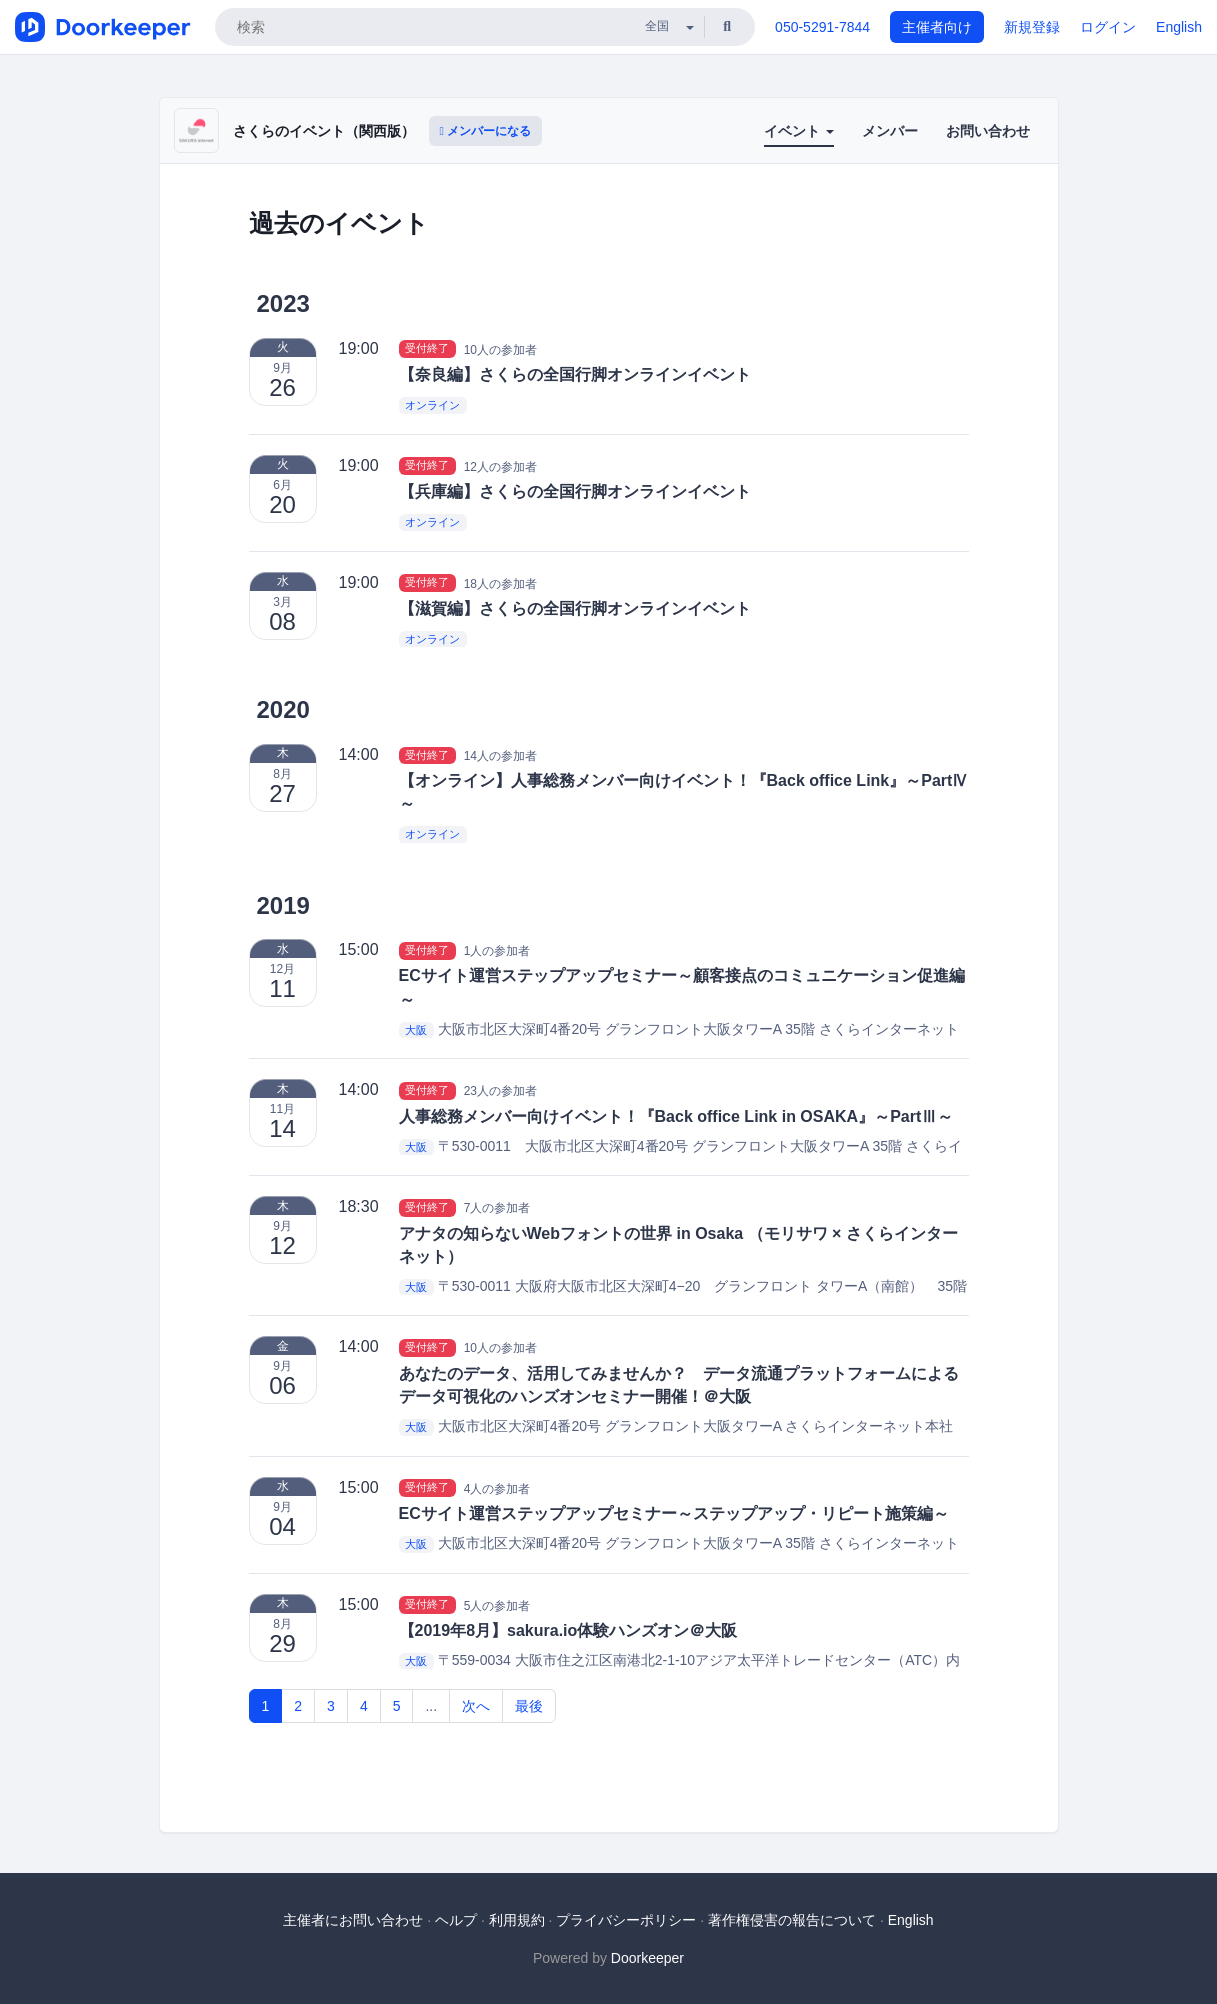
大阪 (416, 1030)
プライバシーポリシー (626, 1920)
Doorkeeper (647, 1958)
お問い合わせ (988, 131)
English (1179, 27)
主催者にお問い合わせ (353, 1920)
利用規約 (517, 1920)
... (431, 1706)
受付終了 (427, 349)
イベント (799, 131)
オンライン (432, 405)
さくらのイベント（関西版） (324, 131)
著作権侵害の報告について (792, 1920)
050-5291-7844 (822, 27)
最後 (529, 1706)
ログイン (1108, 27)
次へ (476, 1706)
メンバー (890, 131)
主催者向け (937, 27)
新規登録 (1032, 27)
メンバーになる (486, 131)
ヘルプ (456, 1920)
